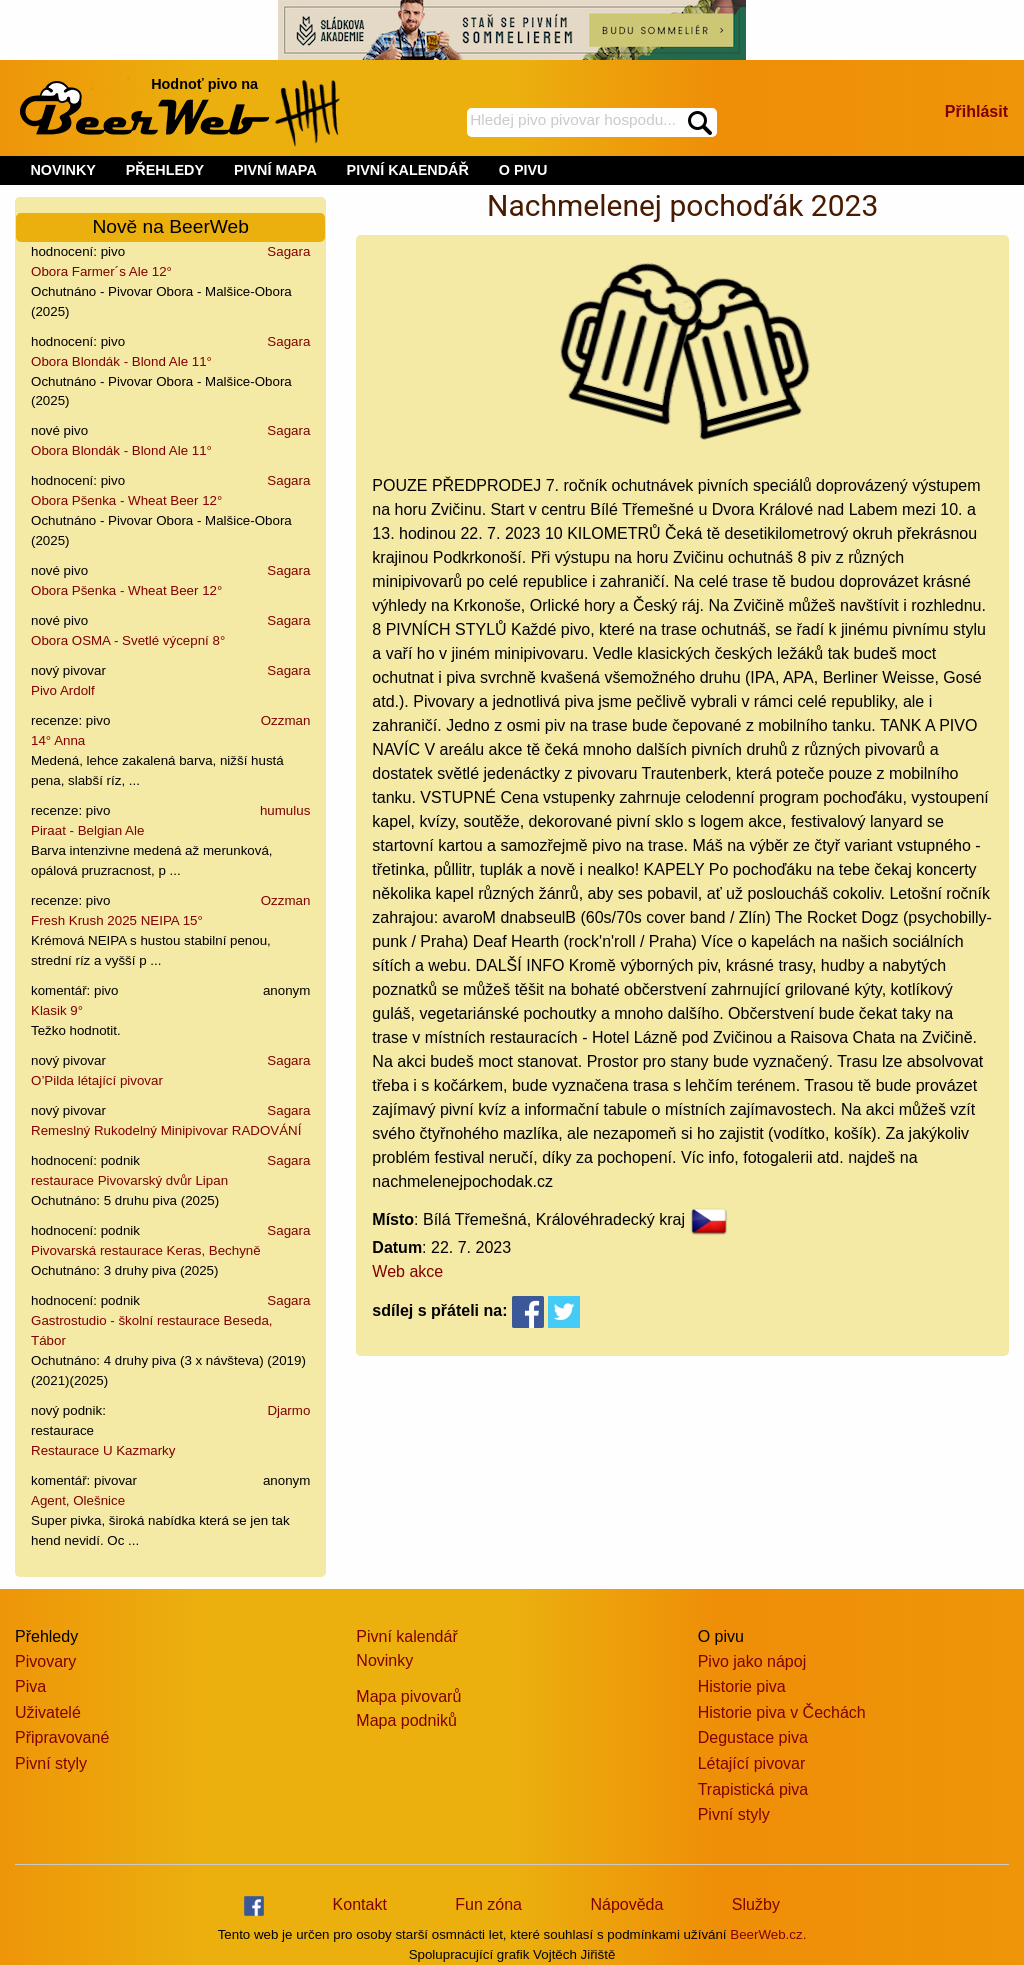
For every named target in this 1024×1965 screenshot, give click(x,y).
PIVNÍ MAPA (275, 170)
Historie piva (742, 1686)
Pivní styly (51, 1763)
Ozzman (286, 720)
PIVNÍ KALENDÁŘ (408, 170)
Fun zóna (488, 1904)
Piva (30, 1686)
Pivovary (45, 1661)
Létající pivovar (752, 1763)
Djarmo (288, 1410)
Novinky (384, 1660)
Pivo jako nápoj (752, 1661)
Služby (756, 1904)
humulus (285, 810)
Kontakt (360, 1904)
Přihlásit (976, 111)
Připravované (62, 1737)
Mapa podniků (406, 1720)
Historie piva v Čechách (782, 1712)
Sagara (288, 251)
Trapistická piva (753, 1789)
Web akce (407, 1271)
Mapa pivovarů (408, 1696)
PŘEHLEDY (165, 170)
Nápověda (626, 1904)
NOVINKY (63, 170)
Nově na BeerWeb (170, 226)
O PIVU (523, 170)
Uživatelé (48, 1712)
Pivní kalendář (406, 1636)
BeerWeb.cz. (768, 1934)
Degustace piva (753, 1737)
